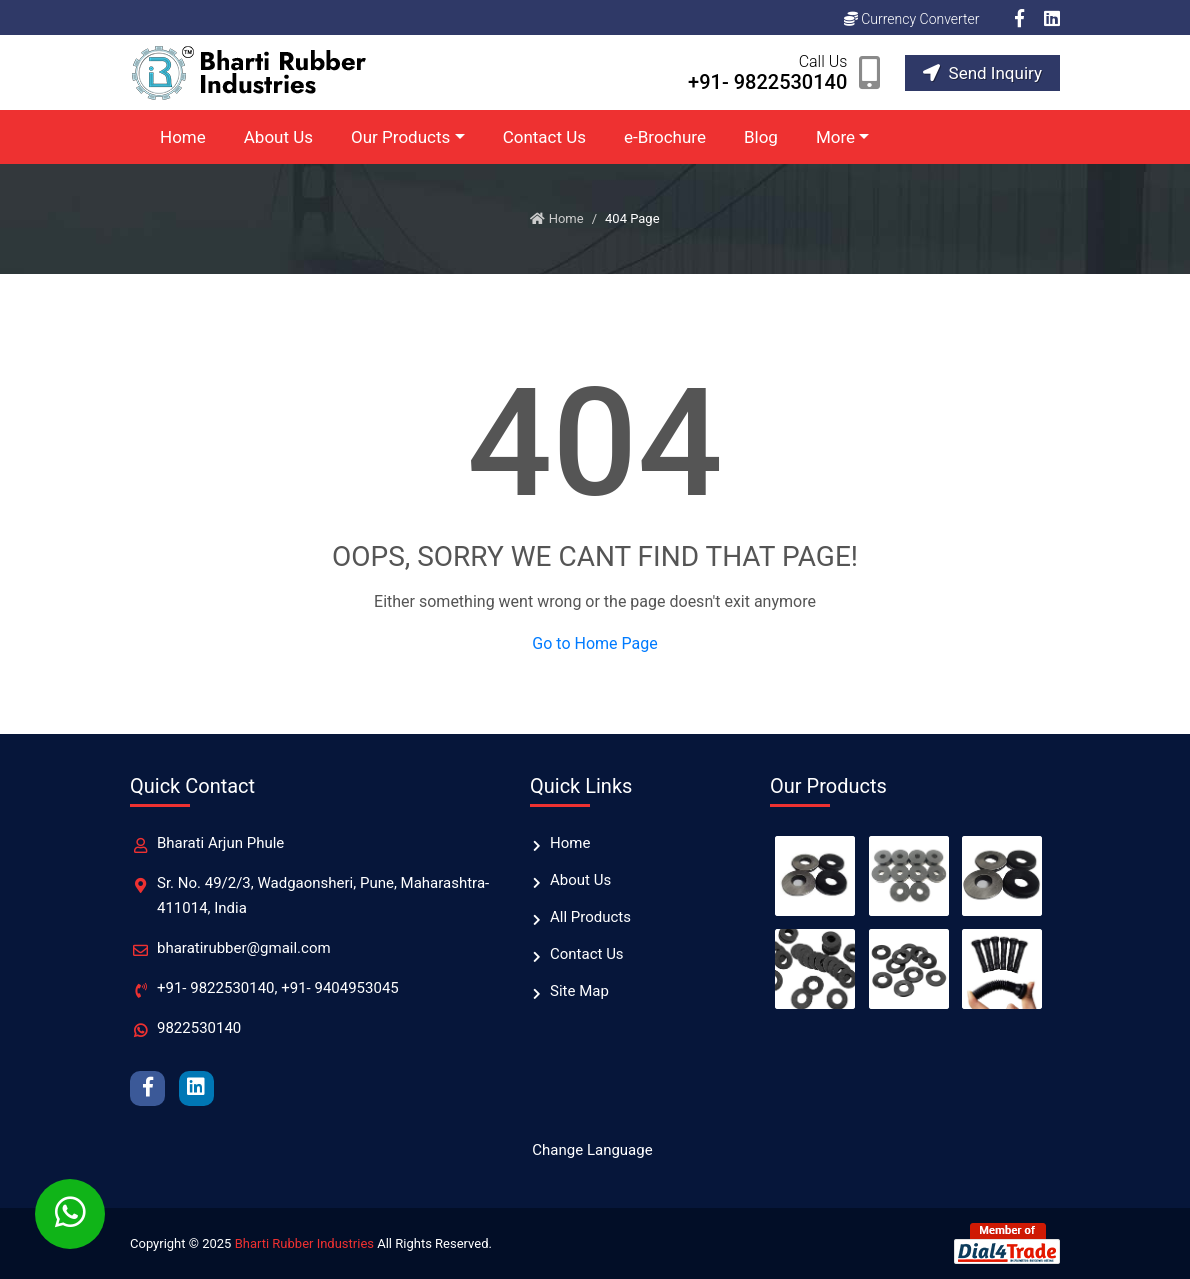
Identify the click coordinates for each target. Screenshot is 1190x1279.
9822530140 (199, 1028)
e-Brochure (665, 137)
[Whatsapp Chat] (70, 1214)
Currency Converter (912, 19)
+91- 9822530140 (216, 988)
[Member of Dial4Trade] (1007, 1242)
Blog (761, 137)
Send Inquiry (982, 73)
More (835, 137)
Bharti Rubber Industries (304, 1243)
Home (183, 137)
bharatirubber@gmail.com (244, 948)
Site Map (579, 991)
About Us (278, 137)
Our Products (400, 137)
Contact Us (544, 137)
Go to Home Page (594, 643)
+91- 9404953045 (340, 988)
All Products (590, 917)
